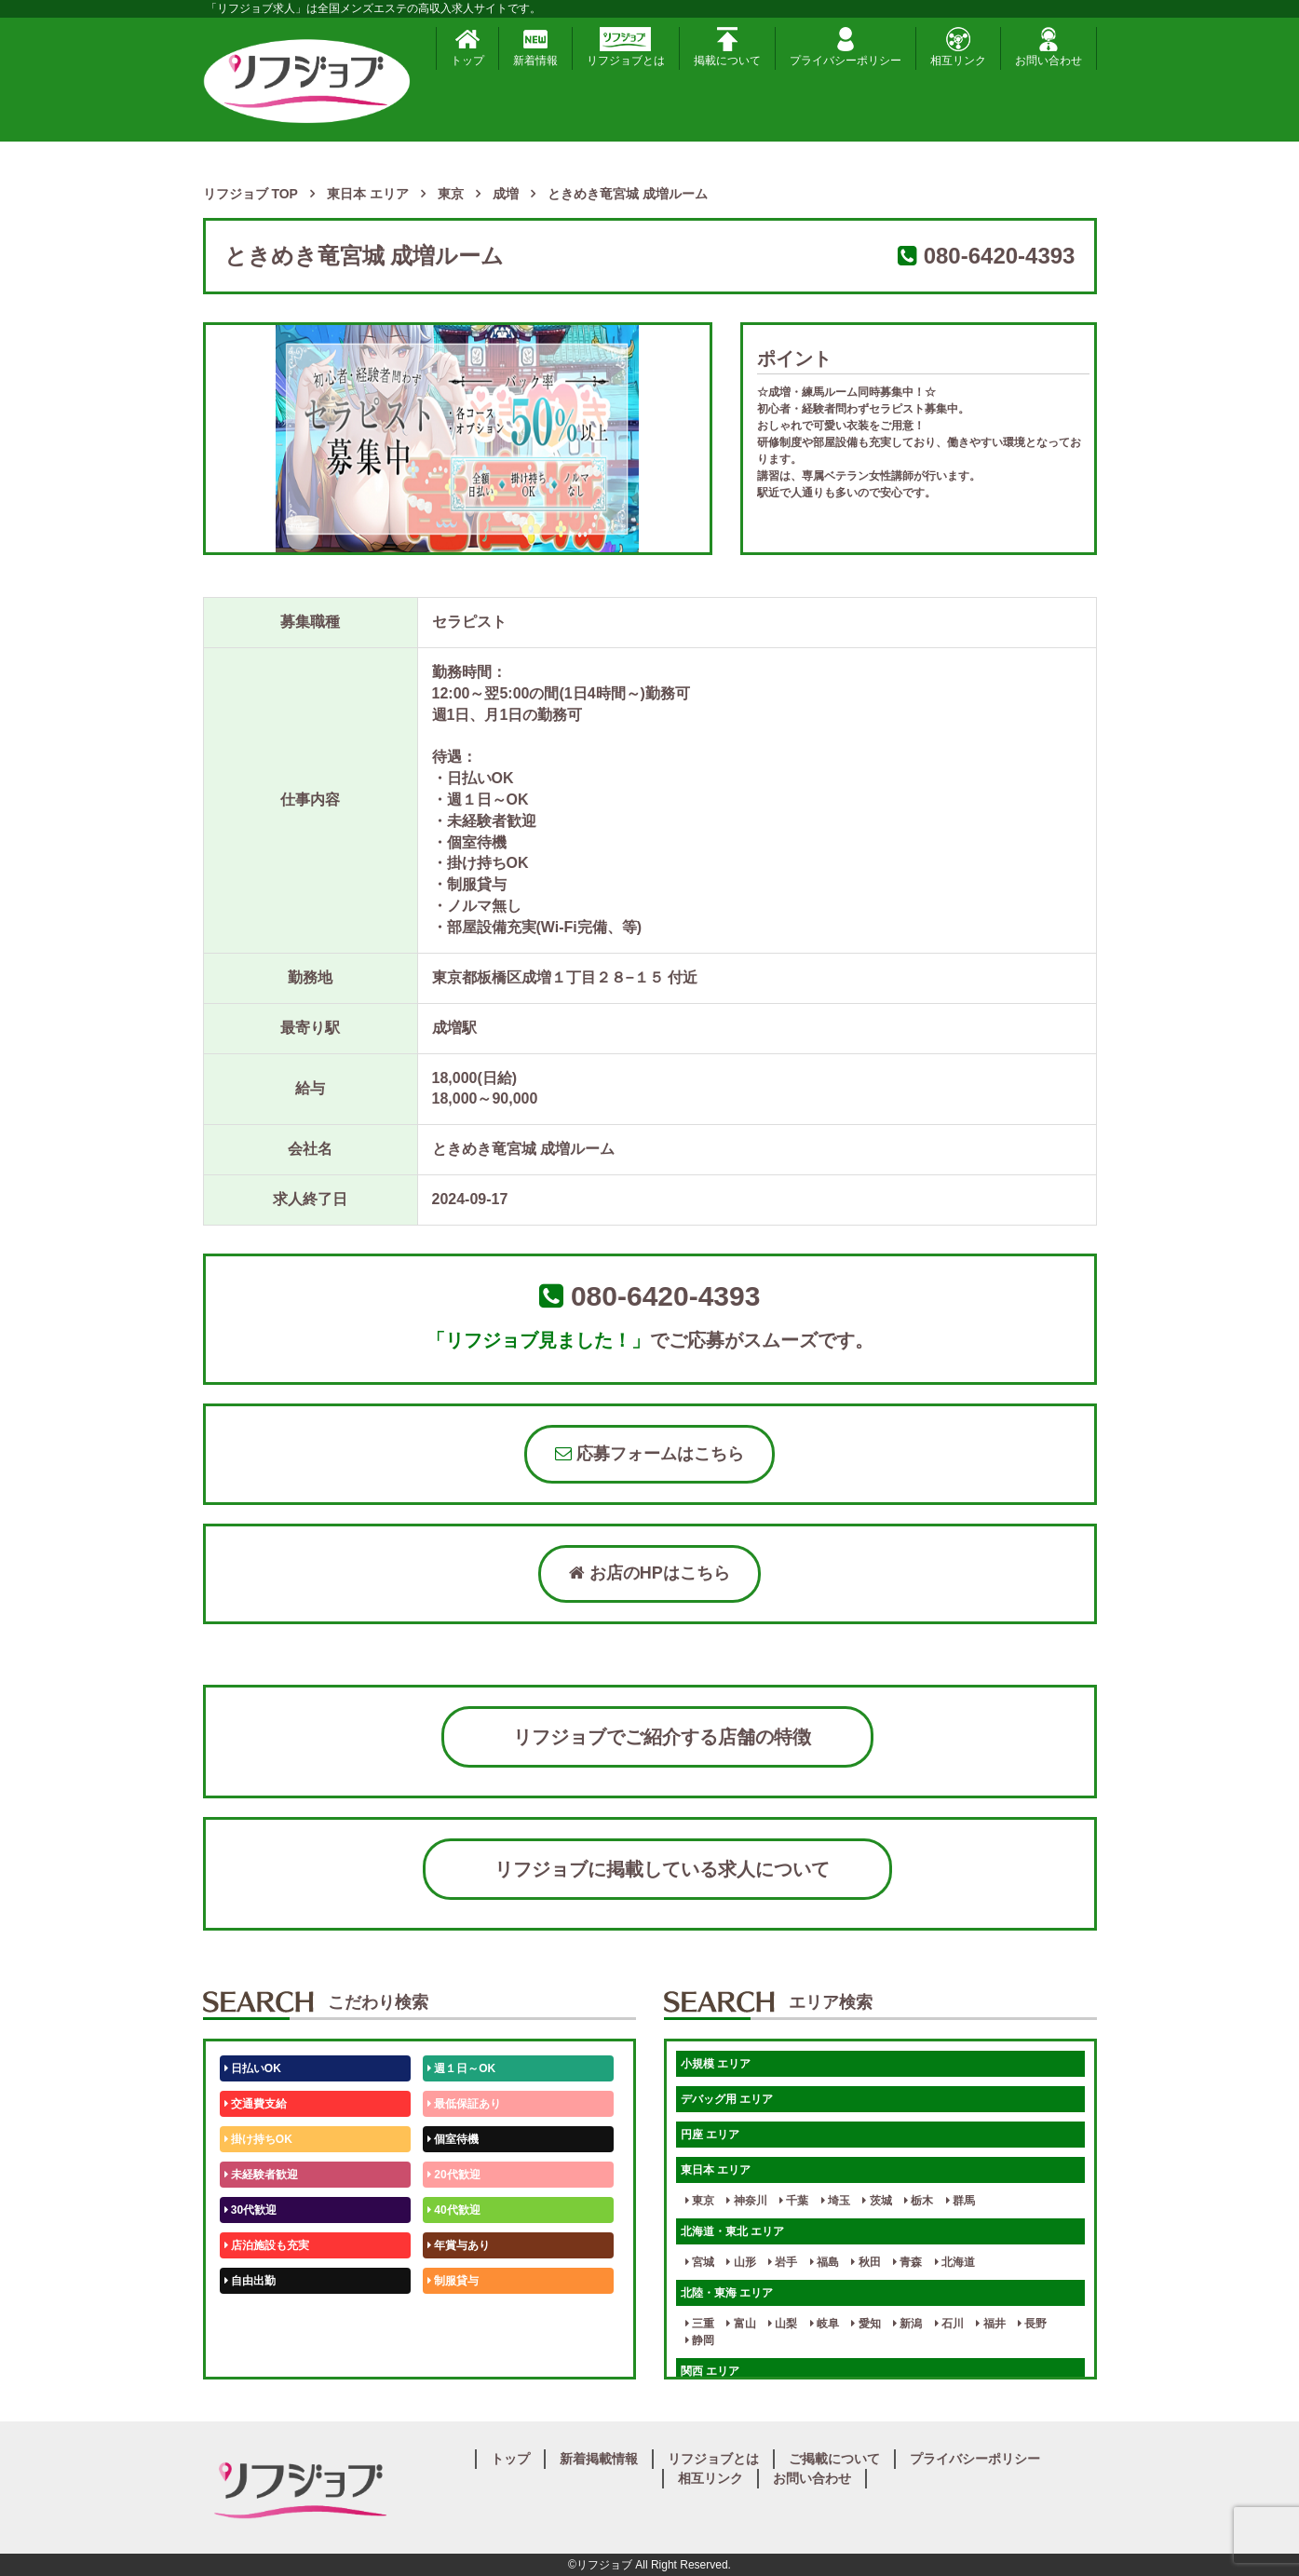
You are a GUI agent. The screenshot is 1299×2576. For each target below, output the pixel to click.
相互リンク (958, 47)
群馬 (960, 2200)
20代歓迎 (453, 2174)
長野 (1032, 2323)
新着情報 (535, 47)
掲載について (727, 47)
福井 (990, 2323)
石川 (949, 2323)
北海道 (955, 2262)
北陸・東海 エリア (727, 2292)
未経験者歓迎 (261, 2174)
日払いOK (252, 2068)
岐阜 (824, 2323)
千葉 (793, 2200)
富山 (740, 2323)
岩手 (782, 2262)
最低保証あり (464, 2103)
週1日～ (450, 2351)
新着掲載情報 (599, 2458)
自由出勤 (250, 2280)
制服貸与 (453, 2280)
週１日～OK (461, 2068)
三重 (699, 2323)
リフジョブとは (626, 47)
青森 (907, 2262)
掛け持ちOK (258, 2139)
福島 (824, 2262)
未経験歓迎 (458, 2316)
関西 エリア (710, 2371)
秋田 (865, 2262)
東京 (699, 2200)
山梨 (782, 2323)
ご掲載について (834, 2458)
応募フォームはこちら (649, 1453)
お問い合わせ (1048, 47)
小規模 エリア (716, 2063)
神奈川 (746, 2200)
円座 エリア (710, 2134)
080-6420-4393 (1000, 255)
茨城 (876, 2200)
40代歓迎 (453, 2210)
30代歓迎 (250, 2210)
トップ (467, 47)
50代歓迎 (250, 2316)
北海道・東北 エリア (732, 2231)
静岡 (699, 2340)
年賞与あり (458, 2245)
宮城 (699, 2262)
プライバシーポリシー (845, 47)
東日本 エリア (716, 2169)
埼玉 (835, 2200)
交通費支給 (255, 2103)
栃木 (918, 2200)
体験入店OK (258, 2351)
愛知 (865, 2323)
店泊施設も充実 (266, 2245)
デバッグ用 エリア (727, 2099)
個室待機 (453, 2139)
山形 (740, 2262)
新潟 (907, 2323)
